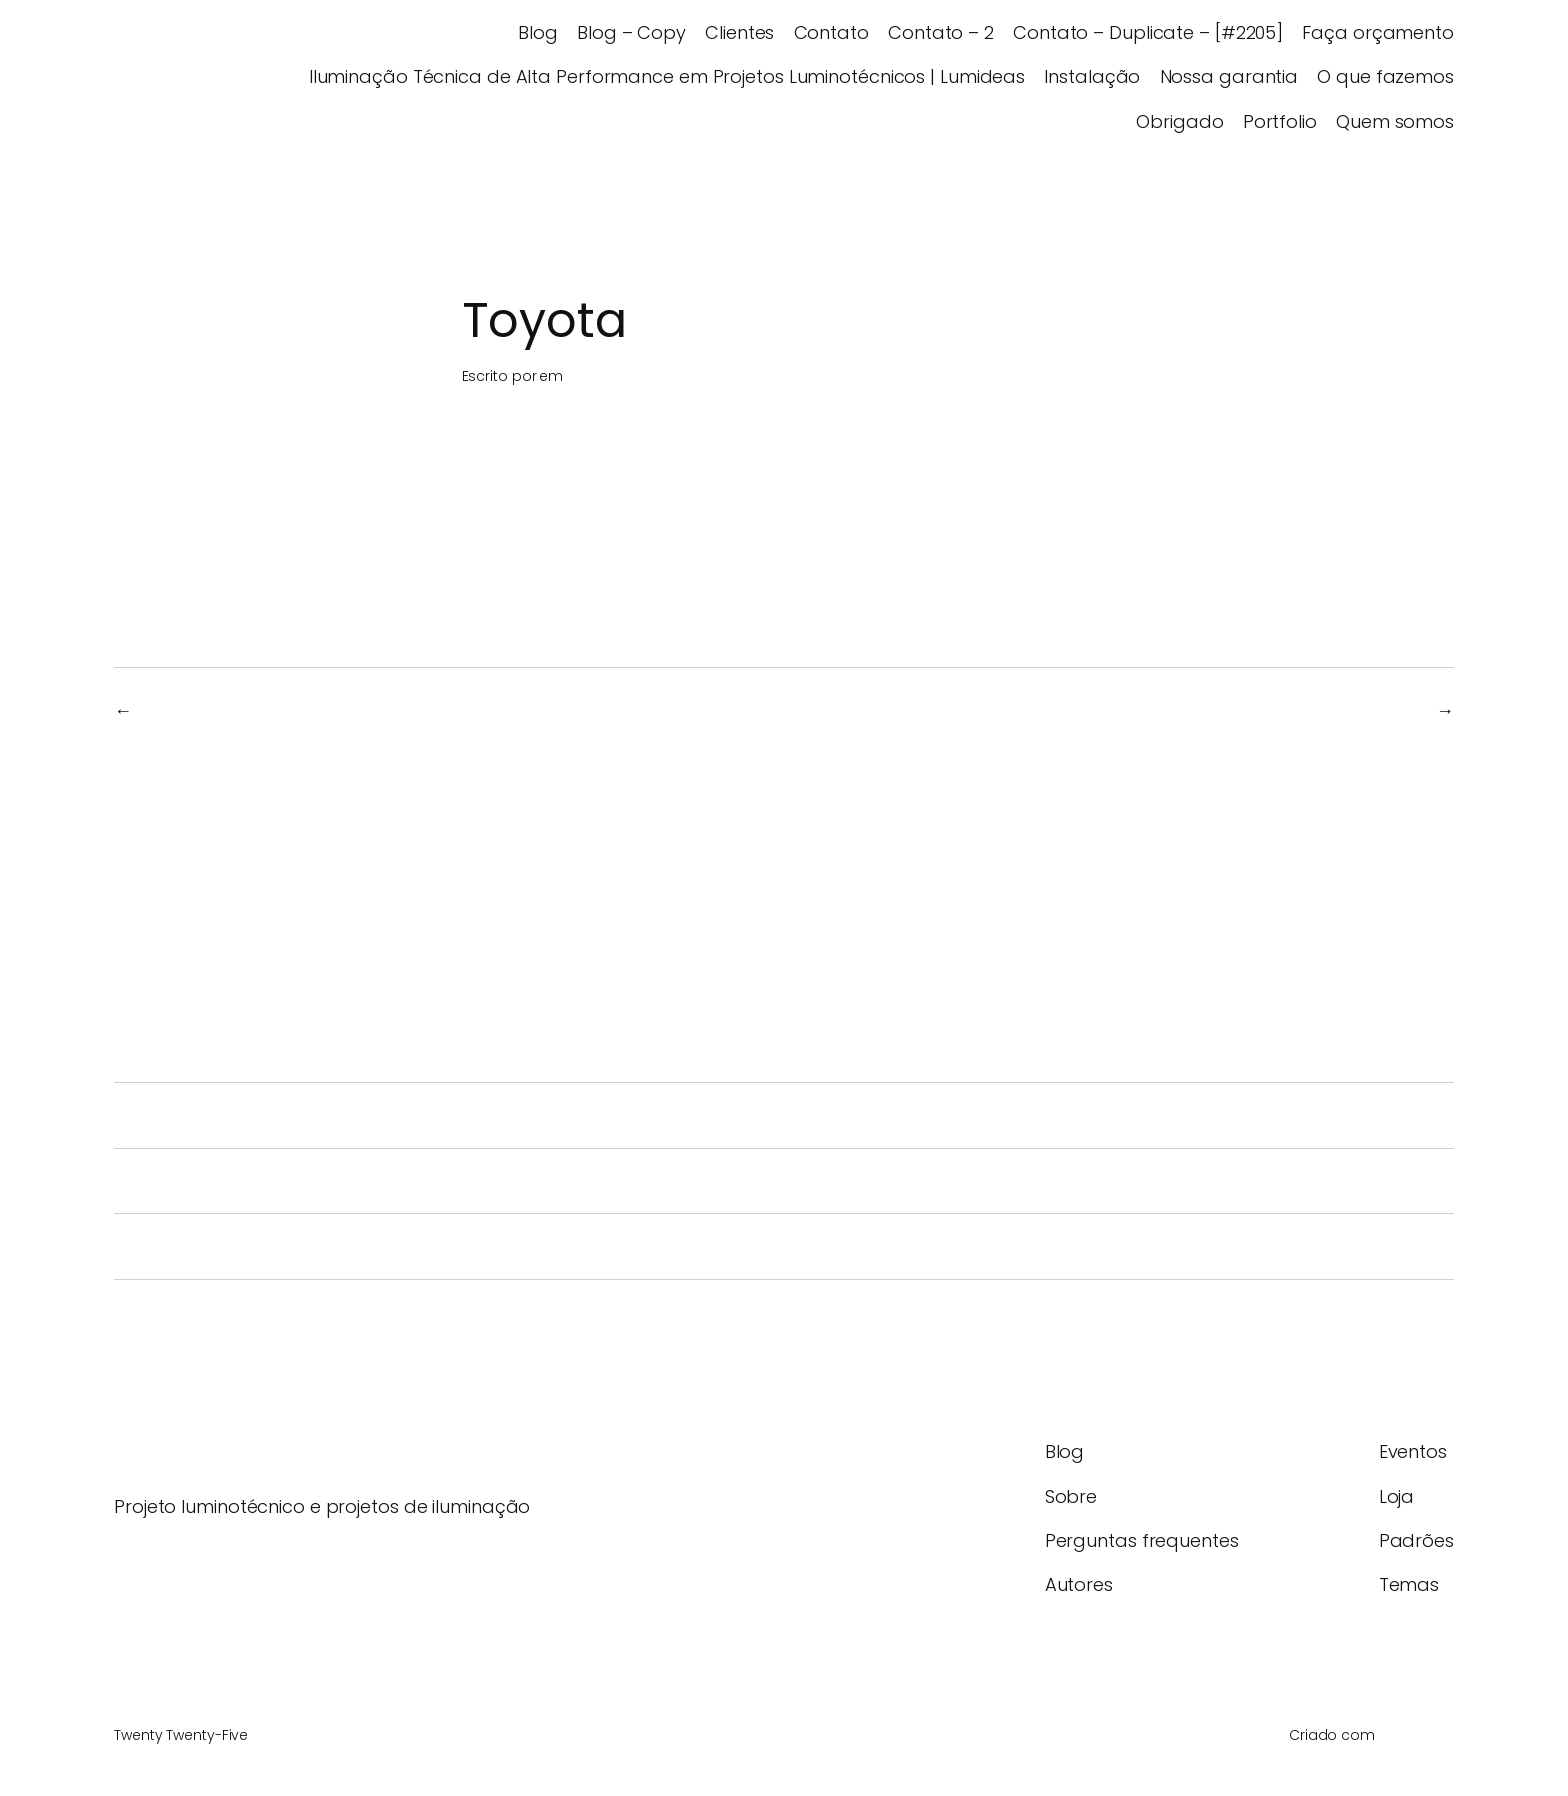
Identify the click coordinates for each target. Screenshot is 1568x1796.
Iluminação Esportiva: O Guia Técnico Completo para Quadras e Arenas (511, 1115)
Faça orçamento (1378, 32)
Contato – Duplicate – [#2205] (1148, 32)
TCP (159, 710)
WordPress (1416, 1735)
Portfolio (1280, 121)
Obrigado (1179, 121)
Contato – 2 (941, 32)
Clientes (739, 32)
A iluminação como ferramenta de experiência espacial (425, 1246)
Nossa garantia (1229, 76)
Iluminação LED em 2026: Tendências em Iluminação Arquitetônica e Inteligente (559, 1181)
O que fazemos (1385, 76)
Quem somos (1395, 121)
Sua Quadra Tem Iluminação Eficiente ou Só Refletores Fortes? (459, 1049)
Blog (538, 32)
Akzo (1405, 710)
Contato (831, 32)
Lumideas (165, 76)
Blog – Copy (631, 32)
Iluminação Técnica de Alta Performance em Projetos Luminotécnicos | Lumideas (667, 76)
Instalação (1092, 76)
